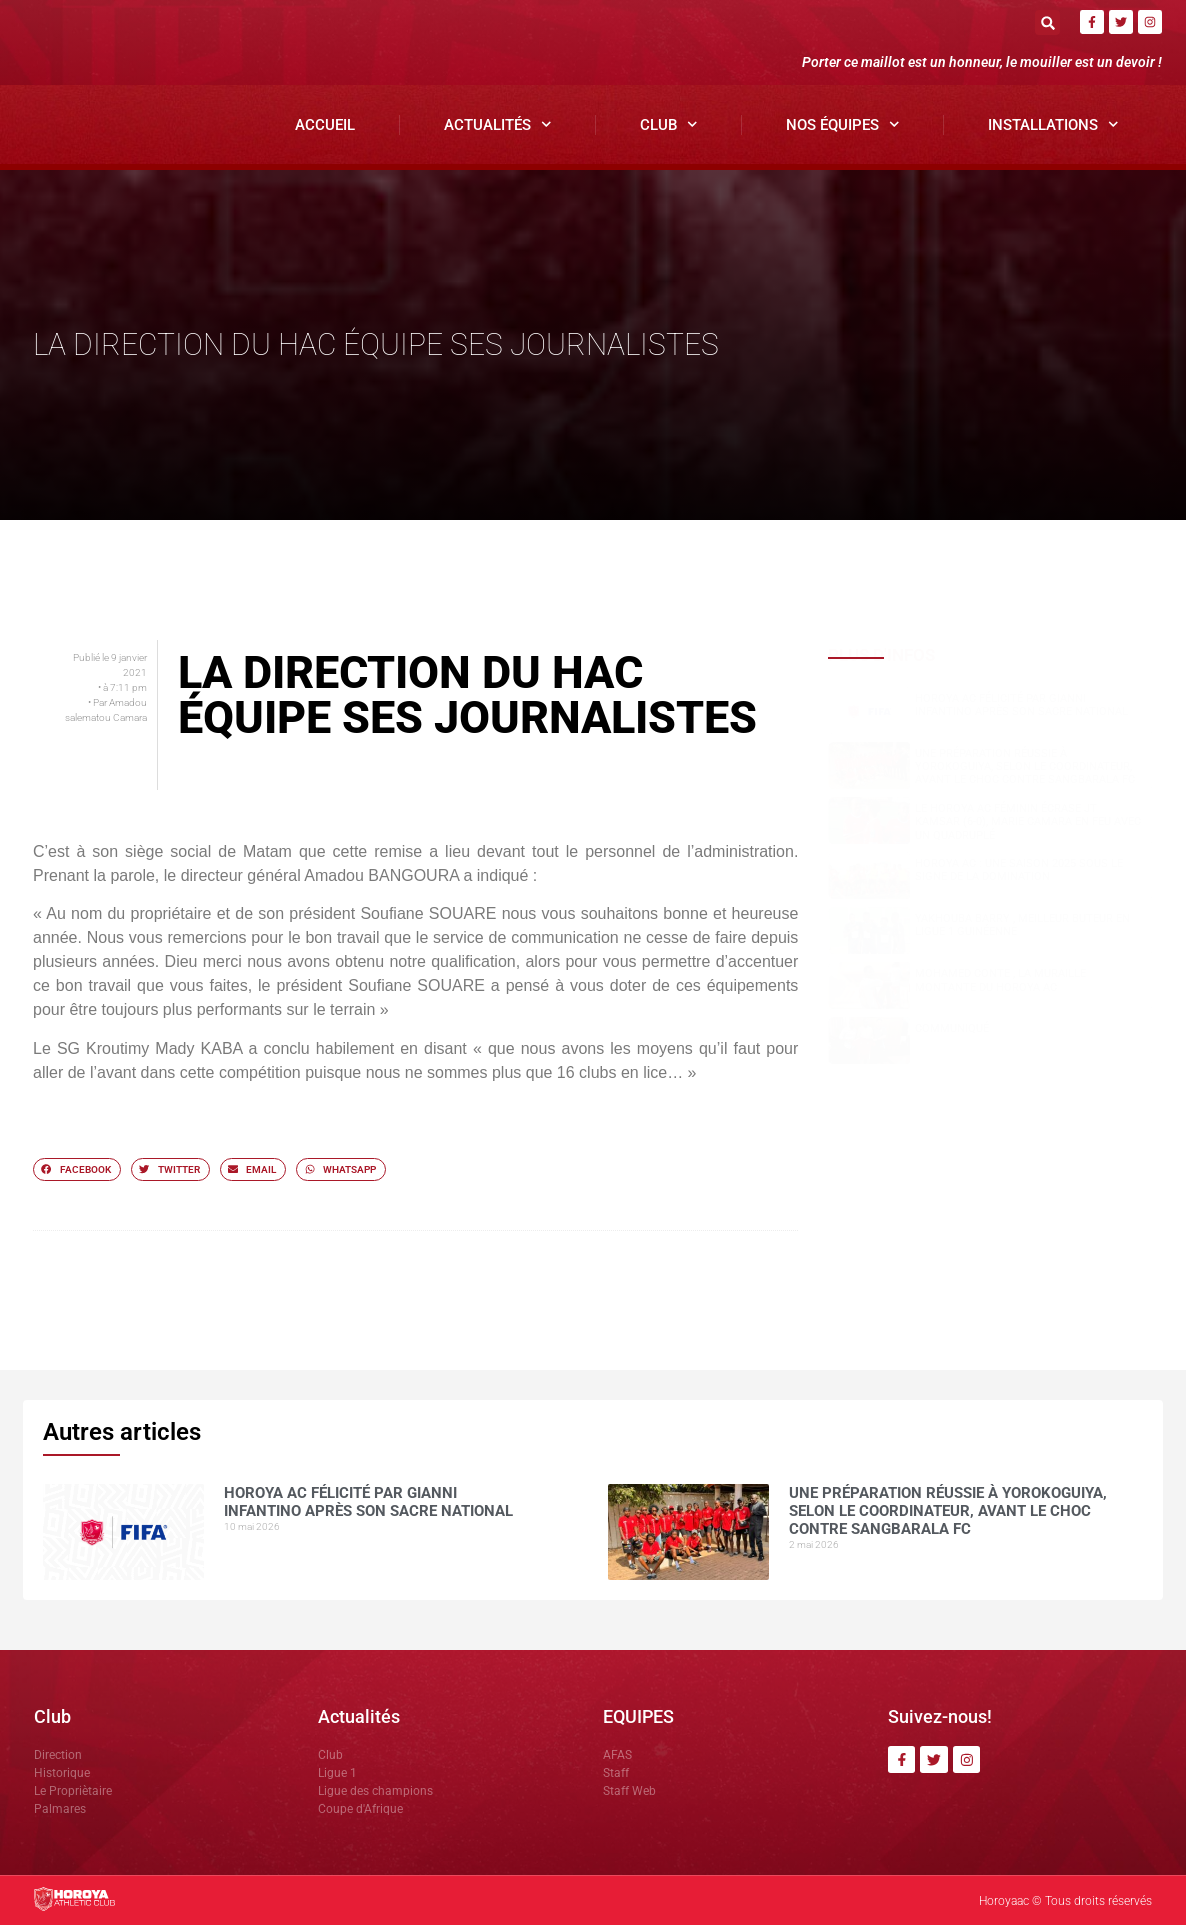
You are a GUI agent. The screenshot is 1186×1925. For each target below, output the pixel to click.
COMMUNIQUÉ (952, 1028)
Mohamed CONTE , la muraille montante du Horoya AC (1000, 980)
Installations (1053, 124)
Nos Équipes (843, 124)
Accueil (325, 125)
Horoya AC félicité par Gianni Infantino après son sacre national (1021, 705)
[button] (1047, 22)
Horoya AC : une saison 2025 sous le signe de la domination (1019, 870)
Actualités (498, 124)
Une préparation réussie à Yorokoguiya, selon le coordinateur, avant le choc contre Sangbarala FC (1025, 766)
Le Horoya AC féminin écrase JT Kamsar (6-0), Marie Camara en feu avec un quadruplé (1028, 821)
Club (669, 124)
